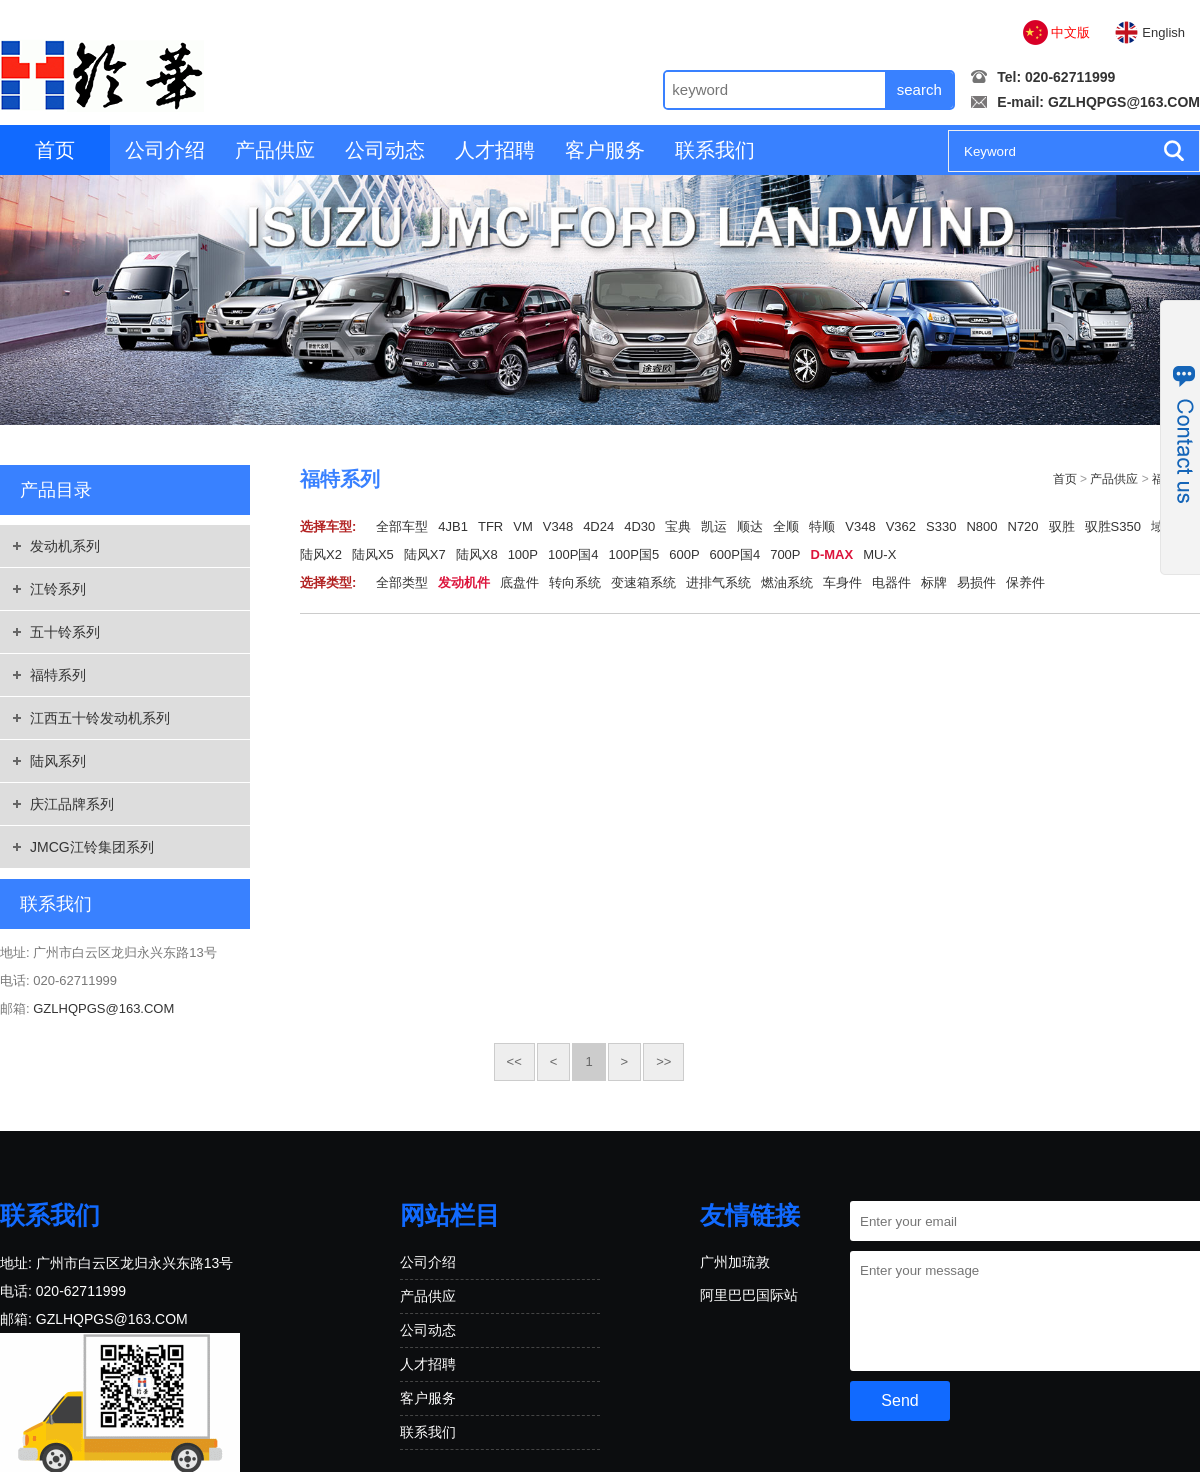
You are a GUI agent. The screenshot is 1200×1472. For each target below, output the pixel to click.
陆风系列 (58, 761)
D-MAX (832, 554)
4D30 (639, 526)
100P (523, 554)
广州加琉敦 (735, 1262)
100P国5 (634, 554)
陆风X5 (373, 554)
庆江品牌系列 (72, 804)
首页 (55, 150)
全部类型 (402, 582)
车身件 (842, 582)
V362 (901, 526)
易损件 (976, 582)
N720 (1023, 526)
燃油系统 (787, 582)
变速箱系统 (643, 582)
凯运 (714, 526)
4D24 (598, 526)
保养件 (1025, 582)
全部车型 (402, 526)
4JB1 (453, 526)
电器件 (891, 582)
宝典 (678, 526)
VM (523, 526)
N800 (981, 526)
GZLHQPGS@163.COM (1124, 102)
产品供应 (275, 150)
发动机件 (464, 582)
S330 (941, 526)
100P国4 (573, 554)
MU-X (879, 554)
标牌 (934, 582)
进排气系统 (718, 582)
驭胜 (1062, 526)
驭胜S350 (1113, 526)
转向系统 (575, 582)
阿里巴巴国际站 (749, 1295)
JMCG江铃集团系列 (92, 847)
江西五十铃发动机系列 (100, 718)
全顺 (786, 526)
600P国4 (735, 554)
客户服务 (605, 150)
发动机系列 (65, 546)
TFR (490, 526)
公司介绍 (165, 150)
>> (663, 1061)
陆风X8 (477, 554)
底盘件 (519, 582)
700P (785, 554)
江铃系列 (58, 589)
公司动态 (385, 150)
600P (684, 554)
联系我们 (715, 150)
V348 (558, 526)
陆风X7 (425, 554)
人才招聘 (495, 150)
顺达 (750, 526)
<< (514, 1061)
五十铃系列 (65, 632)
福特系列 (58, 675)
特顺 (822, 526)
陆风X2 (321, 554)
